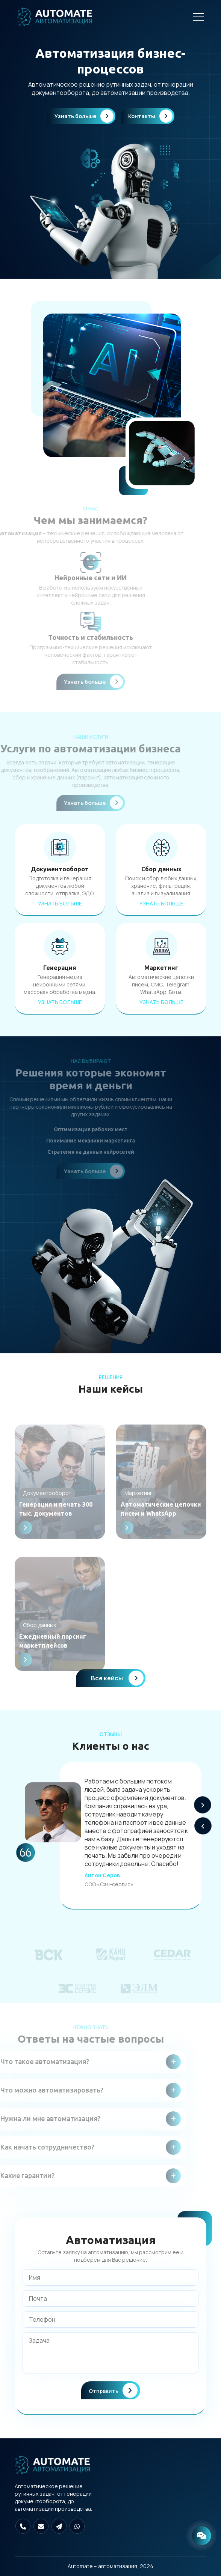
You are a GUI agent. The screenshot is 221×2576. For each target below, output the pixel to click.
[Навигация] (198, 17)
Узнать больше (84, 116)
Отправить (113, 2390)
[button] (202, 1804)
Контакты (150, 116)
